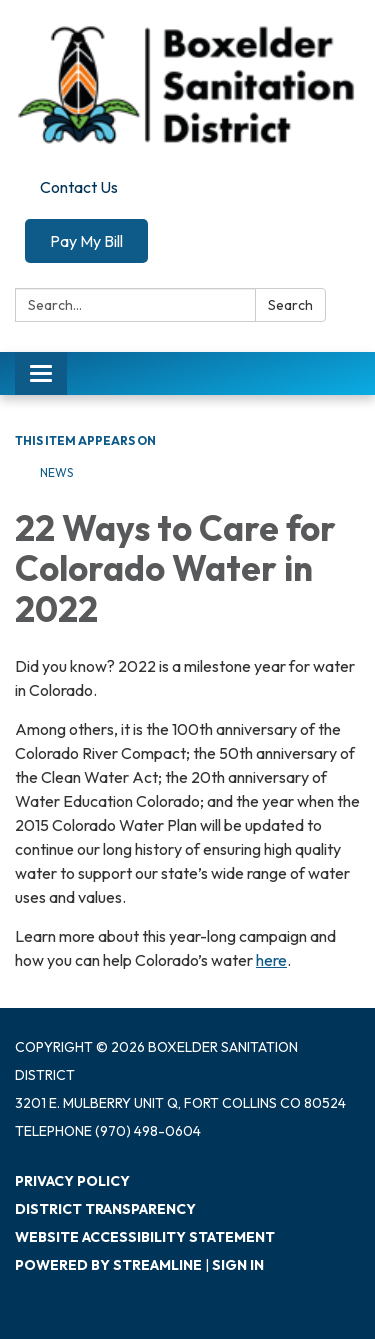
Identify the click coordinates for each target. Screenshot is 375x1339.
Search (290, 305)
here (271, 960)
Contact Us (79, 187)
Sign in (238, 1265)
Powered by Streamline (108, 1265)
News (56, 472)
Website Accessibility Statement (145, 1237)
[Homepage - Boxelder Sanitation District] (187, 85)
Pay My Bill (86, 241)
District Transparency (105, 1209)
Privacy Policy (72, 1181)
